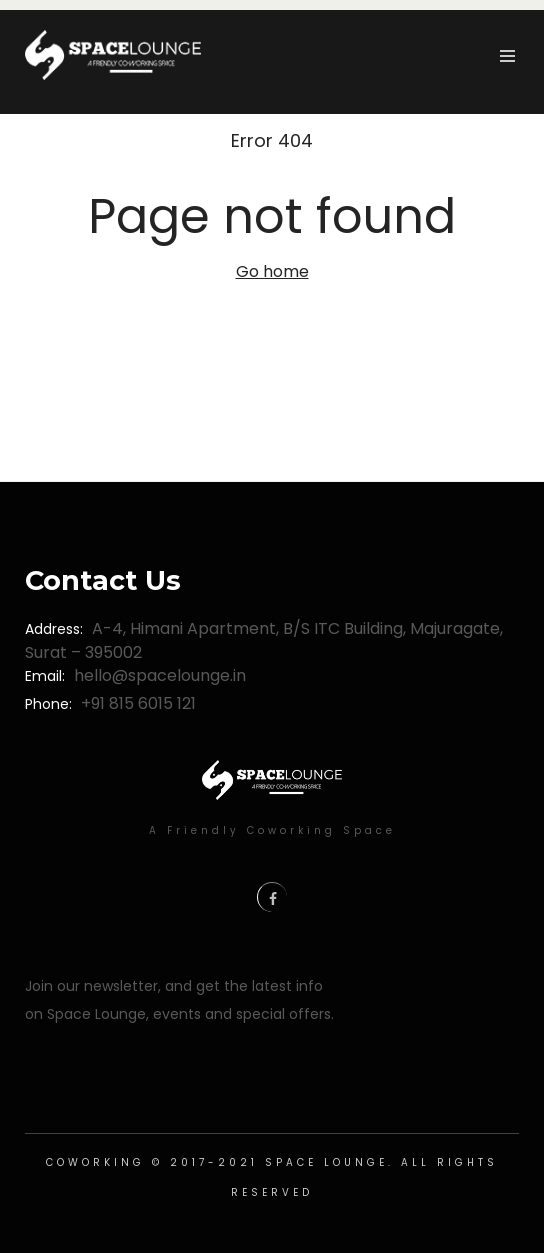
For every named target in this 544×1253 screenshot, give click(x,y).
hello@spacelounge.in (160, 675)
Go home (272, 271)
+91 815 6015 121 (138, 703)
